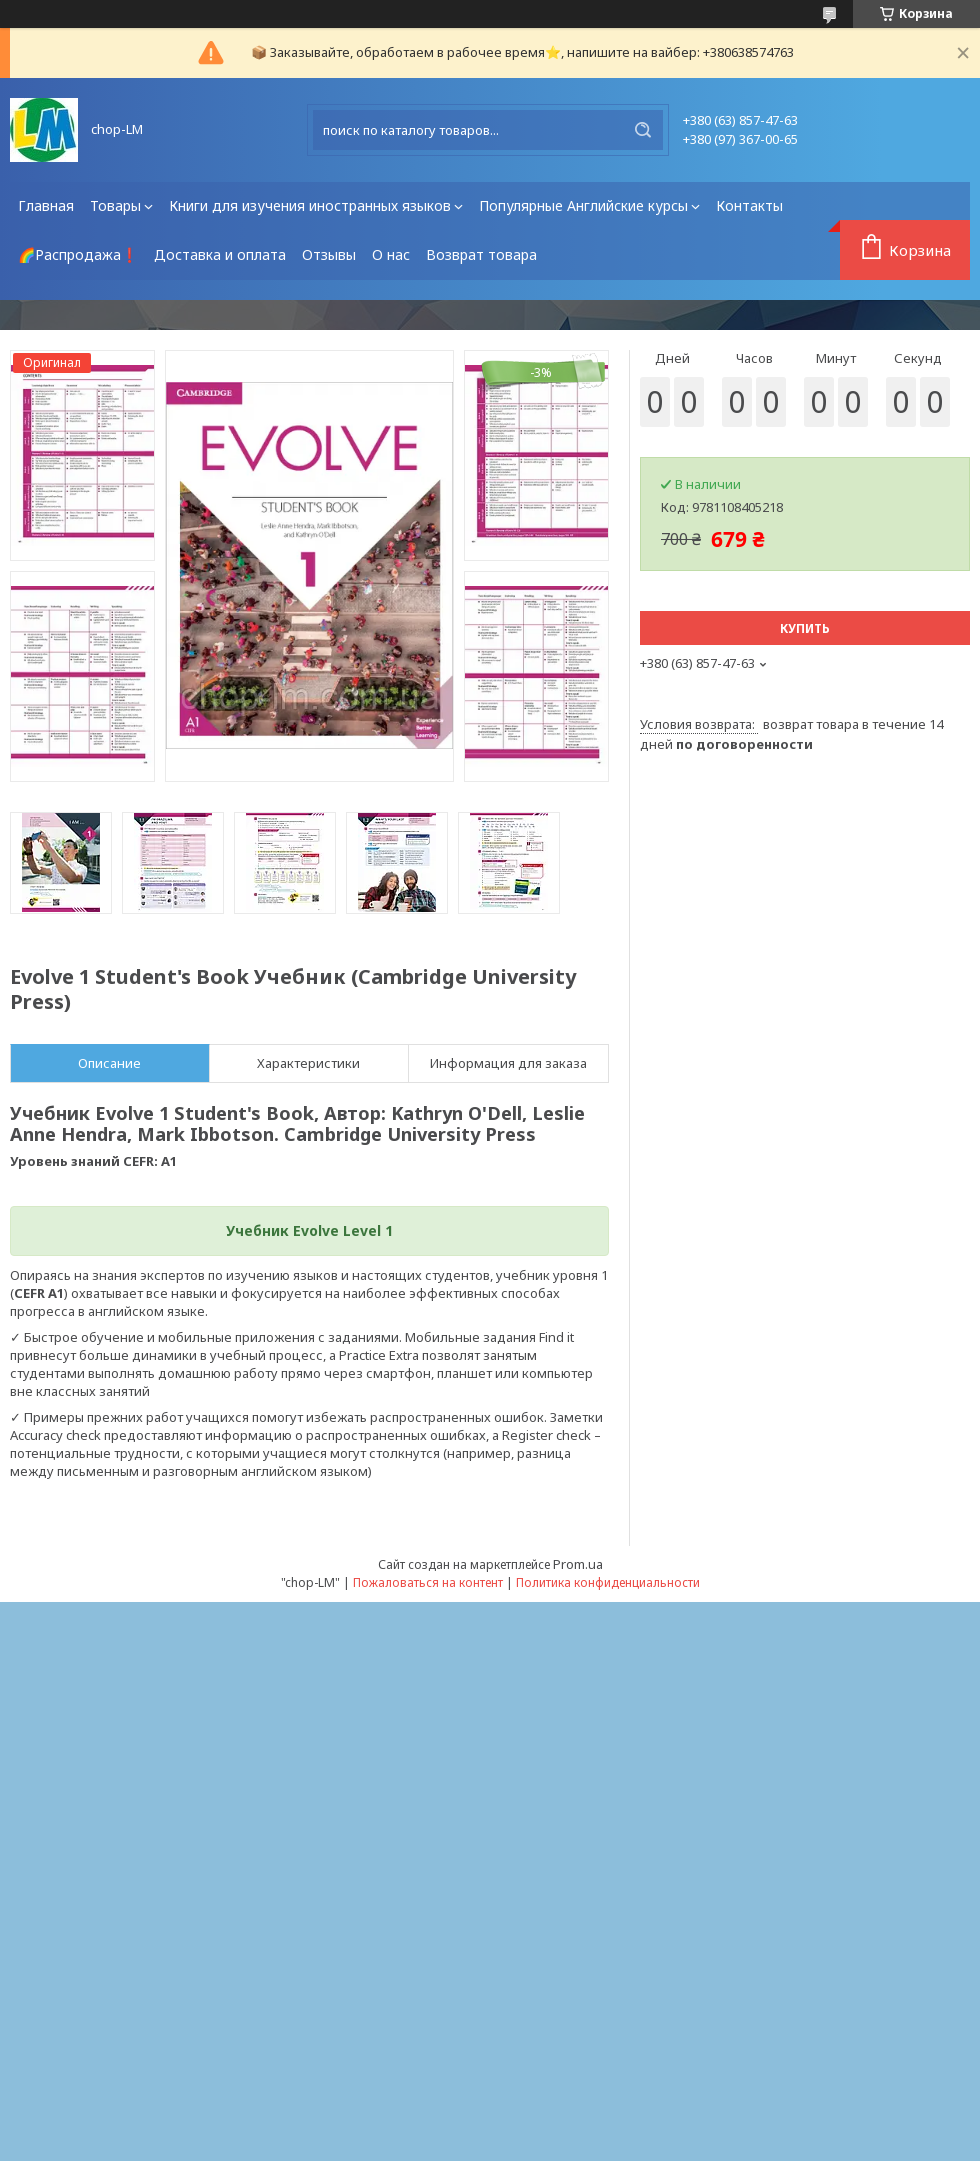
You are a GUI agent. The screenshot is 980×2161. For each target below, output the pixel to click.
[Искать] (643, 130)
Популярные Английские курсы (583, 205)
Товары (115, 205)
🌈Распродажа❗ (78, 254)
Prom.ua (578, 1564)
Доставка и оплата (220, 254)
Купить (805, 628)
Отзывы (329, 254)
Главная (46, 205)
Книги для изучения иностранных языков (310, 205)
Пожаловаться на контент (428, 1582)
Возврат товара (481, 254)
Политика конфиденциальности (608, 1582)
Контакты (749, 205)
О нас (391, 254)
